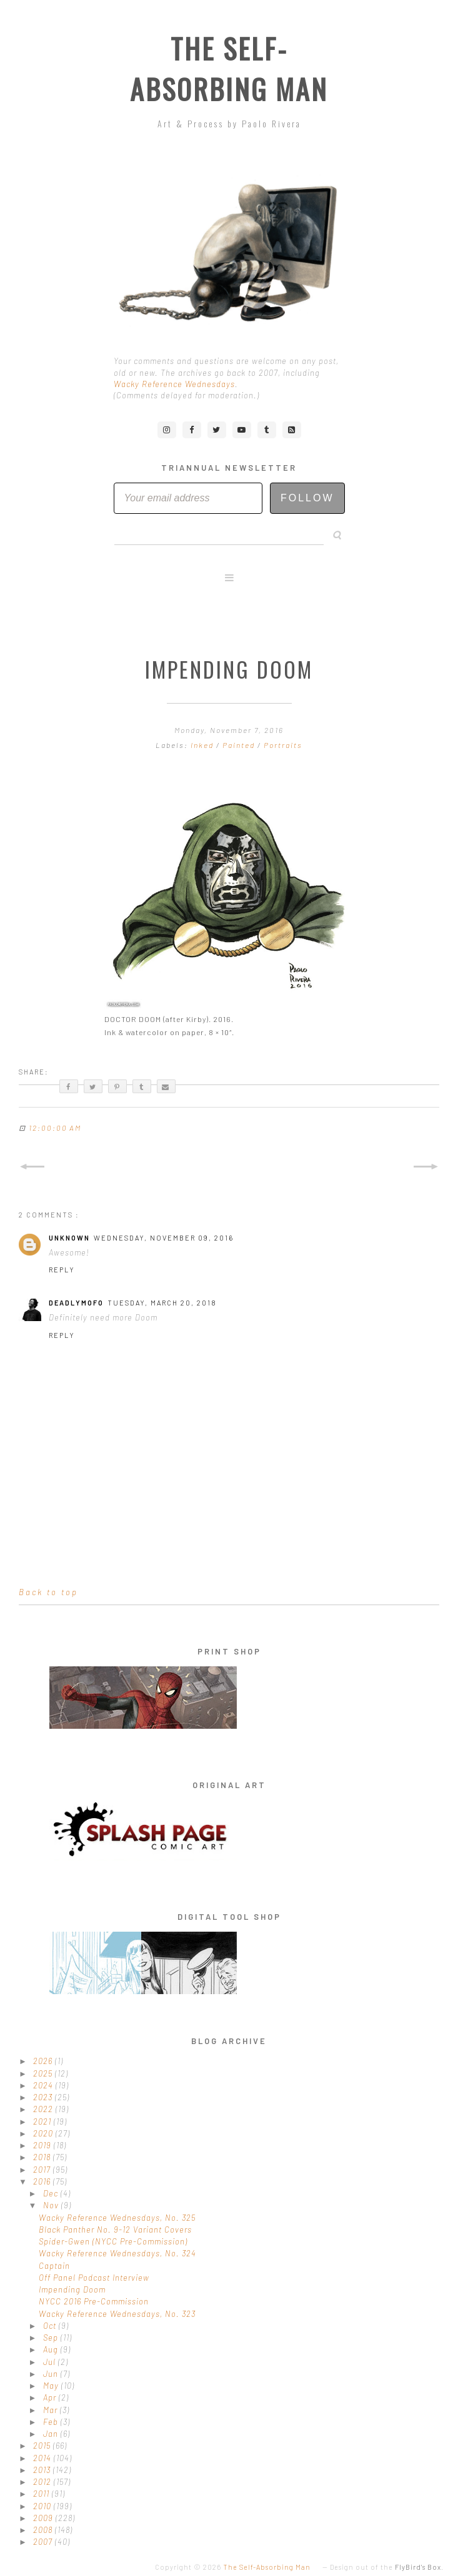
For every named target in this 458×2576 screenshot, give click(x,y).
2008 (44, 2530)
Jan (52, 2434)
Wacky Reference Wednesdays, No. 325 (117, 2218)
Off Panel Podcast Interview (94, 2278)
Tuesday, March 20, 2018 (162, 1303)
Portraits (283, 744)
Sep (52, 2337)
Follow (307, 498)
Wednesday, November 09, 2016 (164, 1238)
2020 (44, 2133)
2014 (43, 2458)
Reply (62, 1270)
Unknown (69, 1238)
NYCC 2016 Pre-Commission (94, 2301)
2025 (44, 2073)
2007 (44, 2542)
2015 (43, 2446)
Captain (54, 2266)
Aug (52, 2349)
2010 (43, 2506)
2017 (43, 2170)
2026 (44, 2061)
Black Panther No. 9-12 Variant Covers (115, 2229)
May (52, 2386)
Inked (203, 744)
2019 (43, 2145)
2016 (43, 2181)
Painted (239, 744)
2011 (42, 2494)
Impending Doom (72, 2289)
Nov (52, 2205)
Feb (52, 2422)
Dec (52, 2193)
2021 (43, 2121)
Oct (51, 2326)
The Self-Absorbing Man (229, 68)
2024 (44, 2085)
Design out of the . (387, 2567)
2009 (44, 2518)
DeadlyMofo (76, 1303)
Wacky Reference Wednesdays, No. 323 (117, 2314)
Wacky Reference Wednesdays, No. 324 (117, 2253)
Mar (51, 2410)
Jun (52, 2374)
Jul (50, 2362)
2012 (43, 2482)
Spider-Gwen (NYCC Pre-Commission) (113, 2241)
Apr (51, 2397)
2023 (44, 2097)
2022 (44, 2109)
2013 (43, 2470)
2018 (43, 2157)
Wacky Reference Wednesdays (174, 384)
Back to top (48, 1592)
